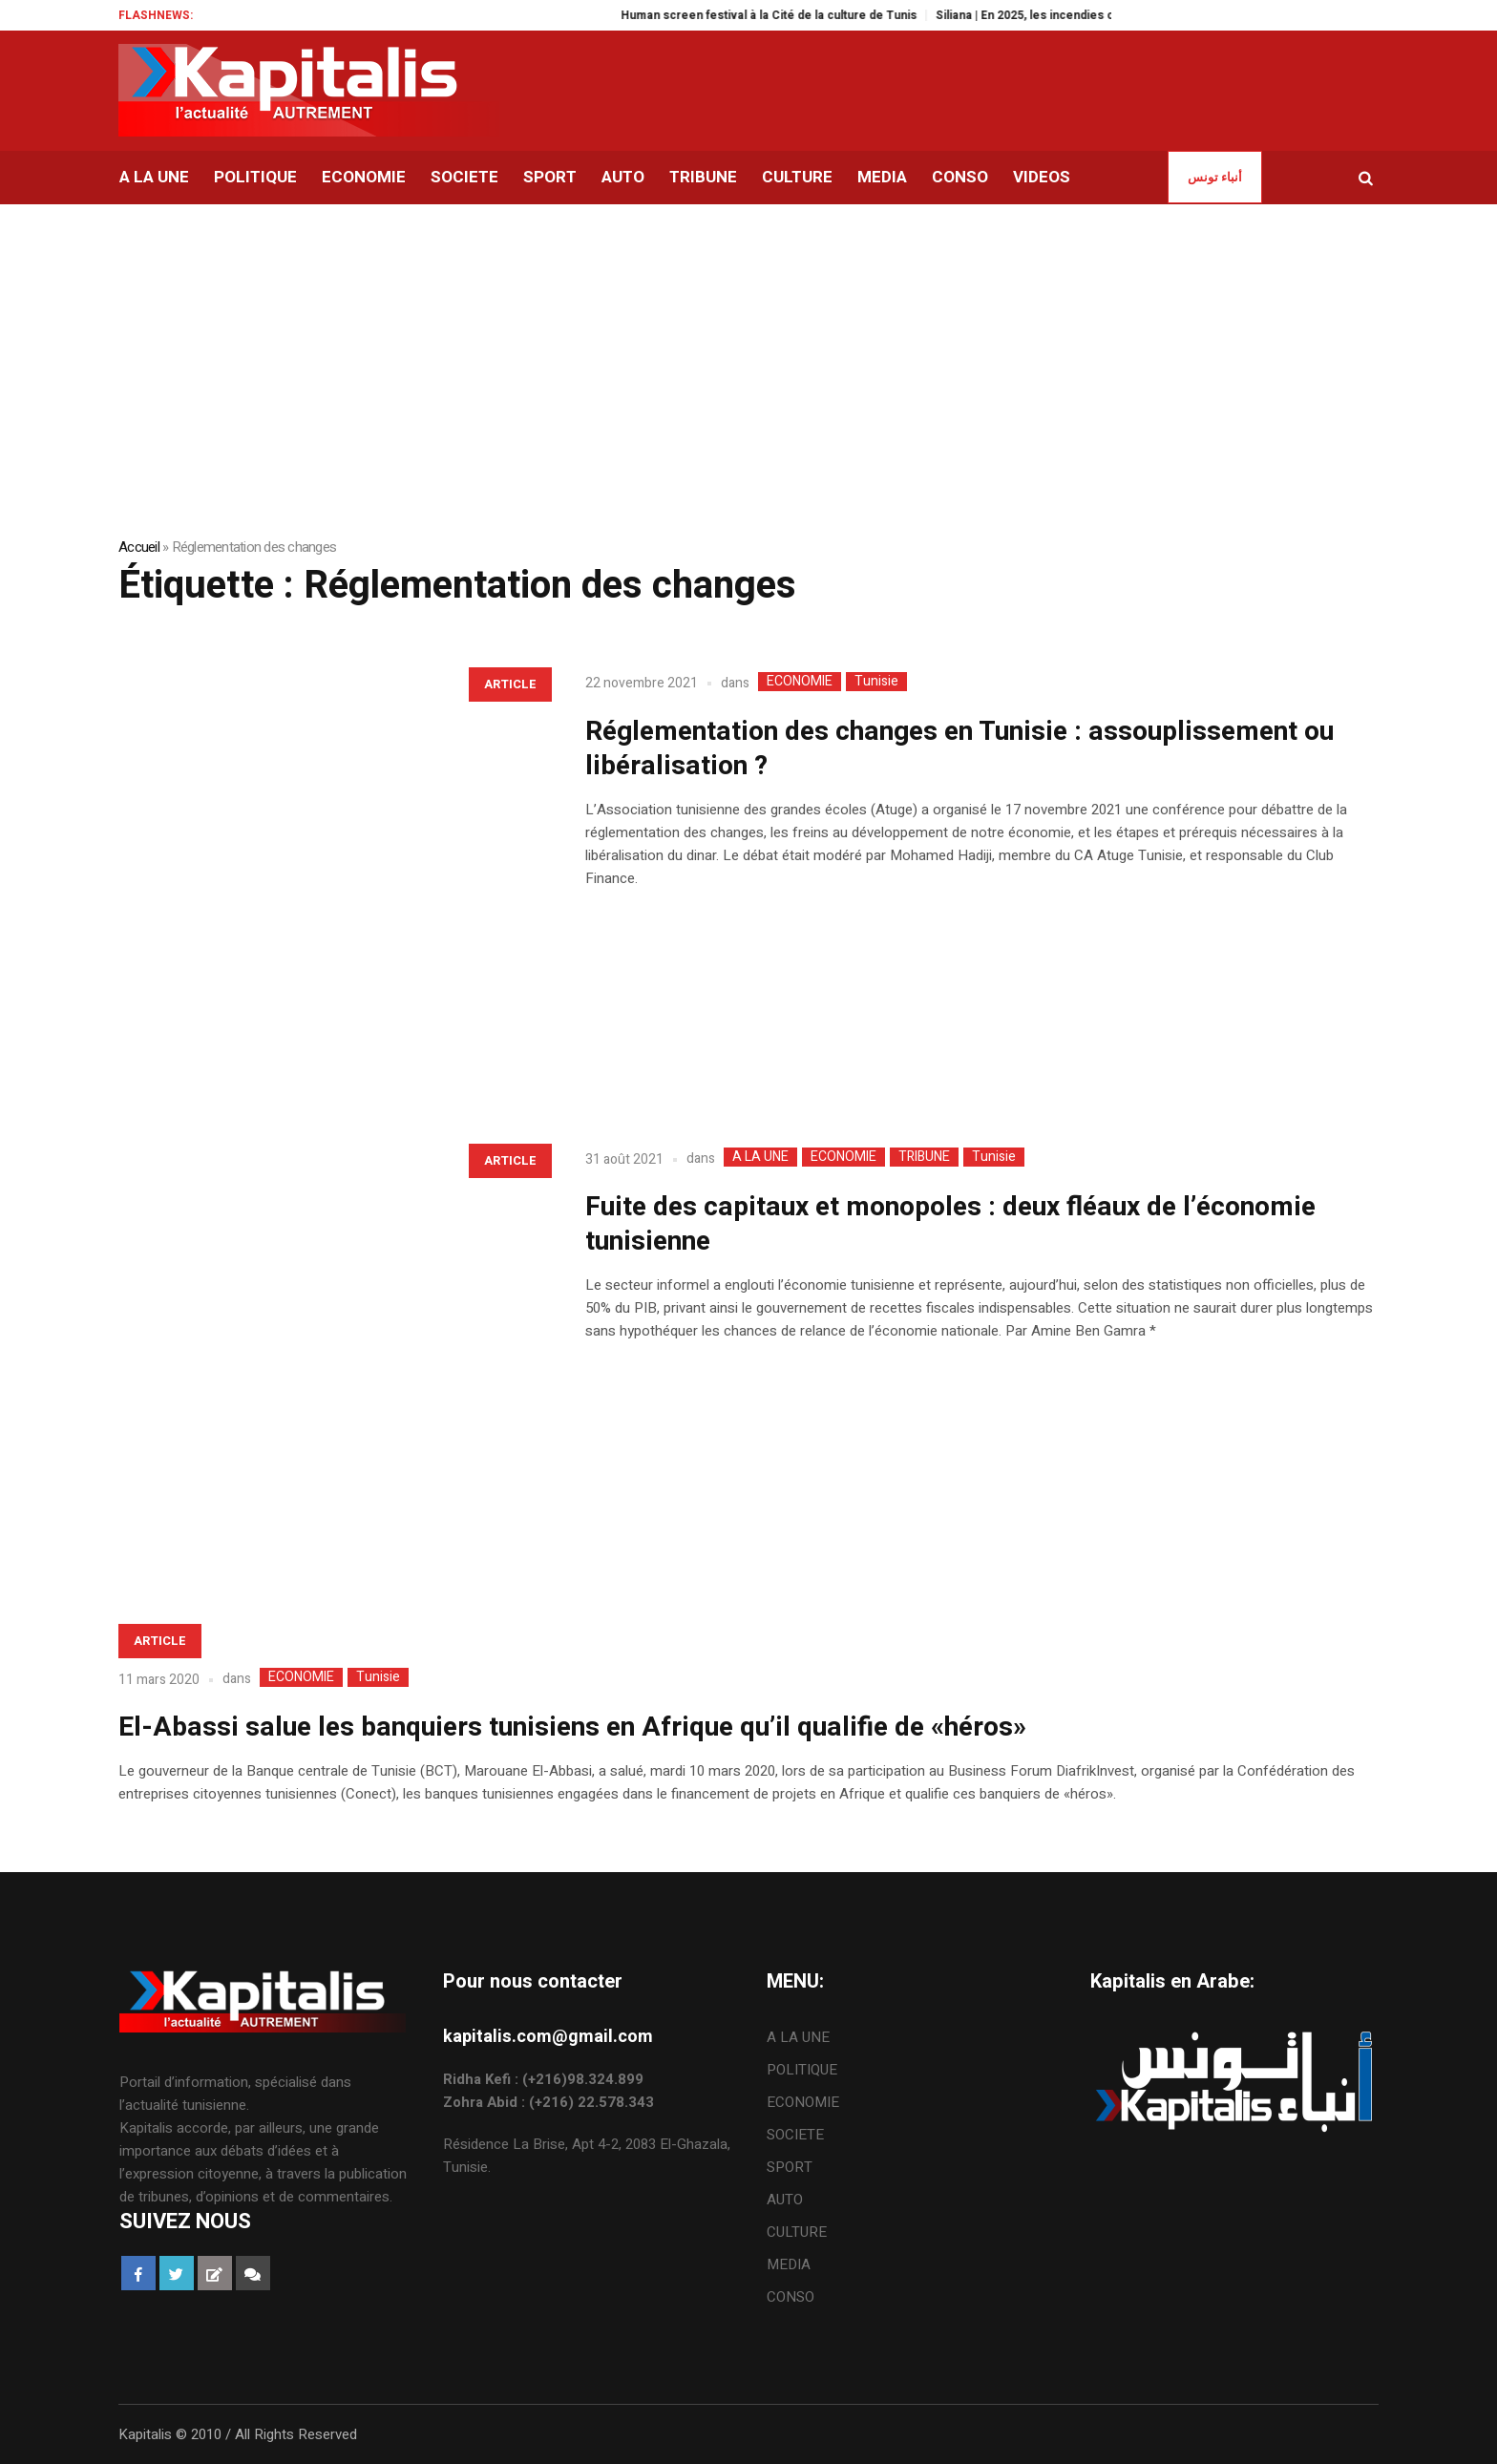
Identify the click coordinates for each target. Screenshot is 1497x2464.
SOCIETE (795, 2134)
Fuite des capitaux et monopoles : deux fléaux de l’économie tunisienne (950, 1224)
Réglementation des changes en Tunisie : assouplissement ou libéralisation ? (959, 749)
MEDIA (789, 2264)
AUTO (785, 2199)
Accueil (138, 547)
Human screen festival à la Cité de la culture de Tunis (803, 15)
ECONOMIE (800, 681)
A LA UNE (760, 1157)
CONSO (790, 2296)
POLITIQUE (802, 2069)
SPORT (789, 2167)
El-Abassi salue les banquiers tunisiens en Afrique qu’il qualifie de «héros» (572, 1727)
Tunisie (876, 681)
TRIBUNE (924, 1157)
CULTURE (797, 2232)
